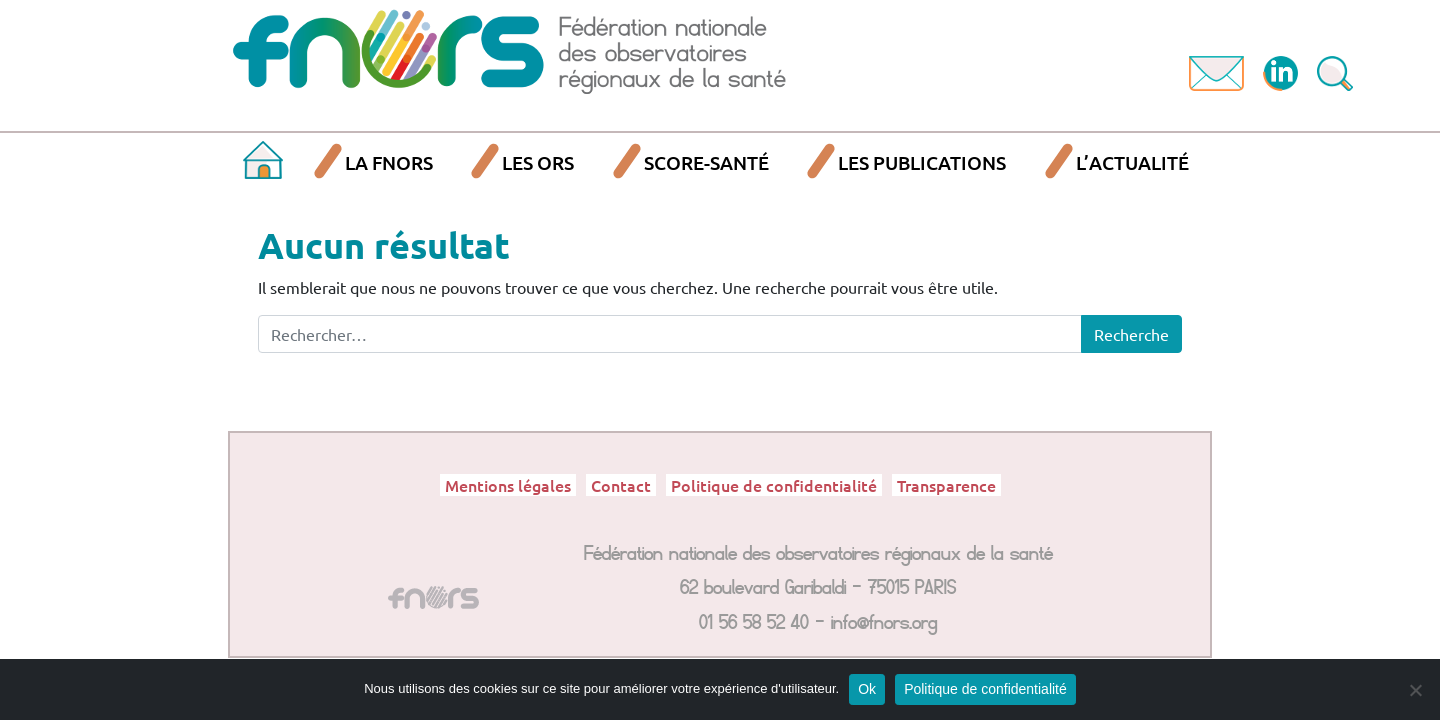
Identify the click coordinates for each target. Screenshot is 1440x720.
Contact (621, 485)
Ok (867, 689)
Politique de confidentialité (774, 485)
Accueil (263, 163)
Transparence (946, 485)
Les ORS (538, 162)
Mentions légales (508, 485)
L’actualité (1132, 162)
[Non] (1415, 690)
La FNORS (389, 162)
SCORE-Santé (706, 162)
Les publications (922, 162)
